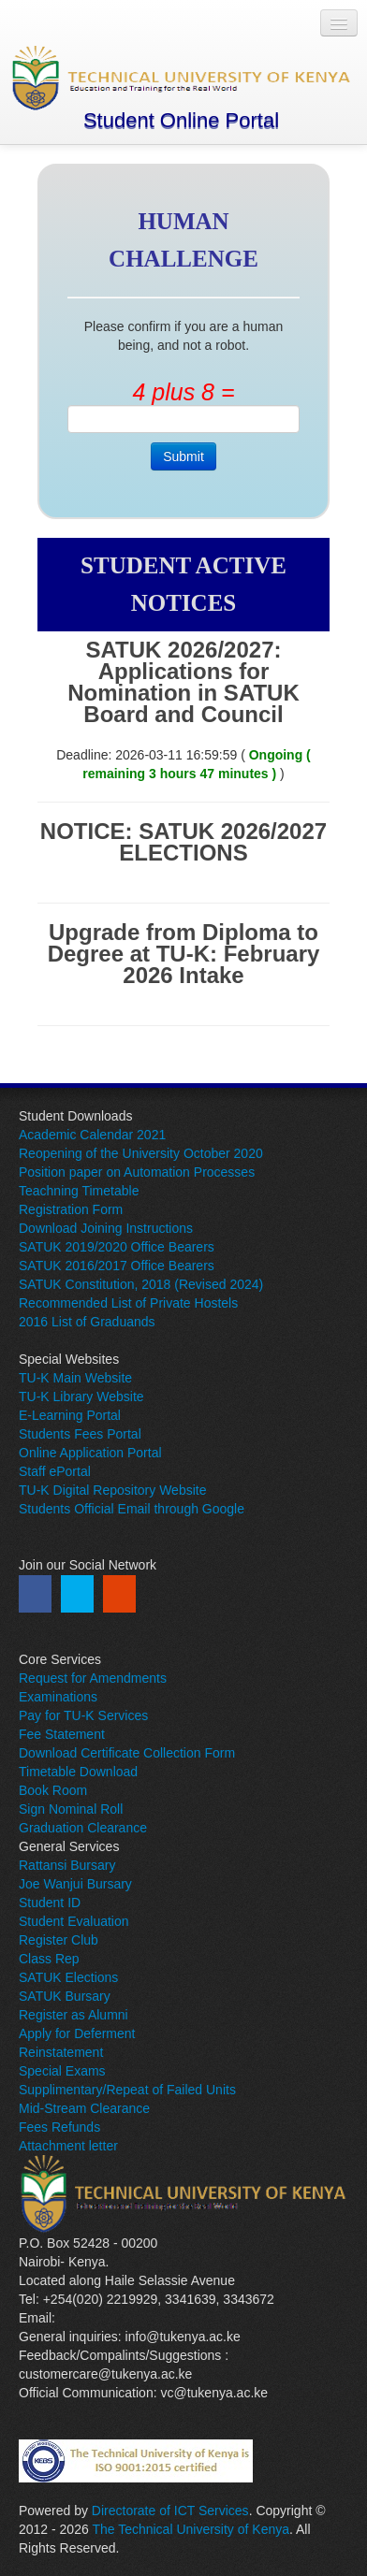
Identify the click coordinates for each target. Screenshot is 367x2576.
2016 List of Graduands (87, 1321)
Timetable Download (78, 1771)
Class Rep (49, 1958)
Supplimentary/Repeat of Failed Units (127, 2089)
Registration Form (71, 1209)
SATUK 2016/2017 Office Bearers (116, 1265)
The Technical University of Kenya (190, 2529)
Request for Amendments (93, 1678)
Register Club (58, 1939)
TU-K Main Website (75, 1377)
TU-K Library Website (81, 1396)
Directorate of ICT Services (170, 2510)
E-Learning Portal (70, 1415)
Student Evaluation (74, 1921)
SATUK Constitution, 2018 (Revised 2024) (141, 1284)
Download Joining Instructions (106, 1228)
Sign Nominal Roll (71, 1809)
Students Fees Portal (80, 1433)
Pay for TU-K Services (83, 1715)
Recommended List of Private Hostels (128, 1302)
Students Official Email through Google (131, 1508)
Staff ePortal (55, 1471)
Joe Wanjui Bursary (75, 1883)
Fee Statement (62, 1734)
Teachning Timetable (79, 1190)
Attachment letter (68, 2145)
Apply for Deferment (77, 2033)
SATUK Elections (68, 1977)
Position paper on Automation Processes (137, 1172)
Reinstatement (61, 2052)
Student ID (50, 1902)
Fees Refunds (59, 2127)
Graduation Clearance (83, 1827)
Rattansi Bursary (67, 1865)
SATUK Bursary (64, 1996)
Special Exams (62, 2070)
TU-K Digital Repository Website (112, 1490)
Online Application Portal (90, 1452)
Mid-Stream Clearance (84, 2108)
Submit (183, 456)
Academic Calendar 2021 (92, 1134)
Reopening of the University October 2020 (141, 1153)
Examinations (58, 1696)
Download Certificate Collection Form (127, 1752)
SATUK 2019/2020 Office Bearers (116, 1246)
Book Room (53, 1790)
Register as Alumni (73, 2014)
